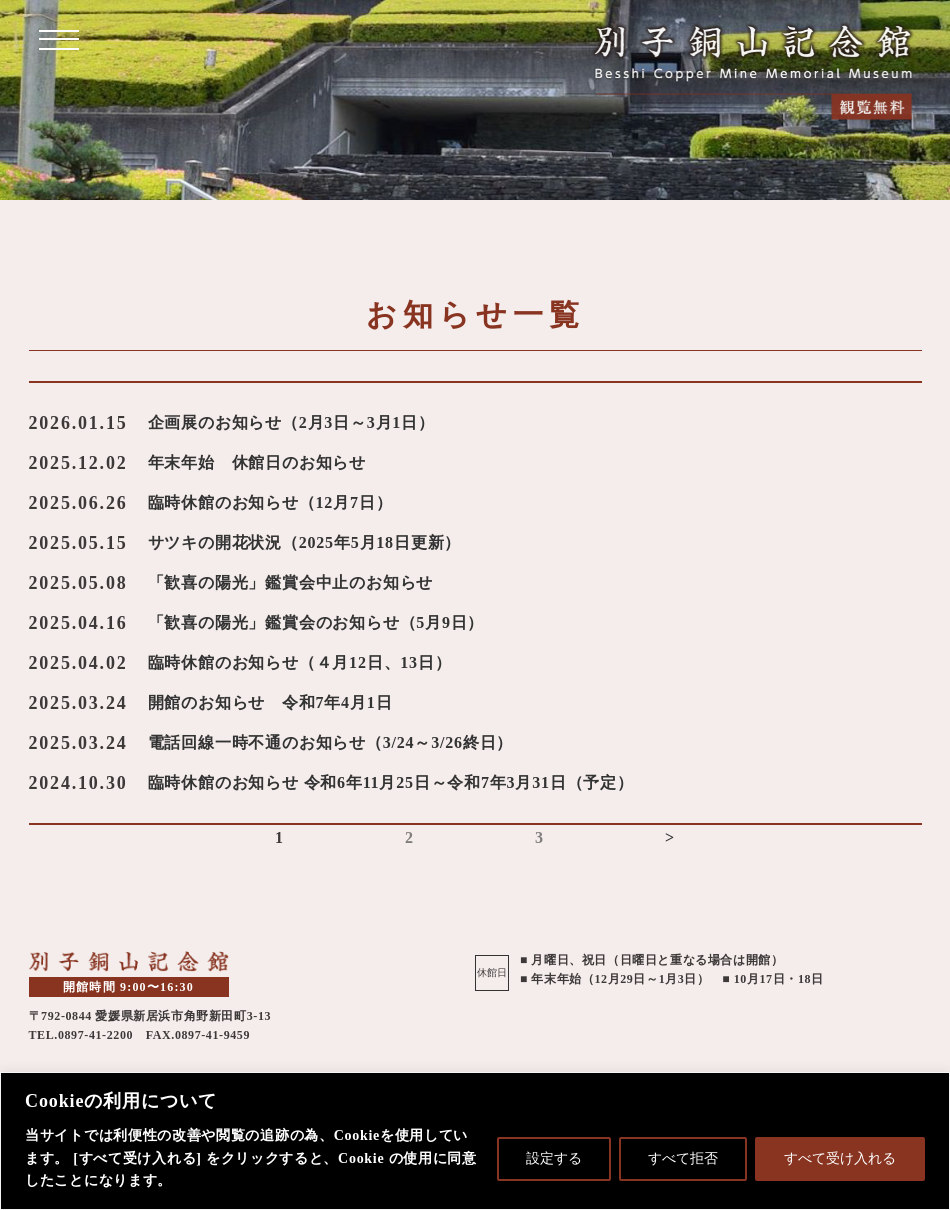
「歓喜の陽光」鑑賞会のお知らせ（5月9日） (316, 622)
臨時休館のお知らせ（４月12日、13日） (300, 662)
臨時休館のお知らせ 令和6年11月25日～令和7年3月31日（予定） (391, 782)
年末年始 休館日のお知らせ (257, 462)
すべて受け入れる (840, 1158)
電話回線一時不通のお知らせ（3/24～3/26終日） (331, 742)
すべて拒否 (683, 1158)
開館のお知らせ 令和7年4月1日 (270, 702)
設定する (554, 1158)
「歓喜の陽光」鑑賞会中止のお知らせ (291, 582)
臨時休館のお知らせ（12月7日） (270, 502)
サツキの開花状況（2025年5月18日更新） (305, 542)
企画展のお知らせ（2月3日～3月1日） (291, 422)
